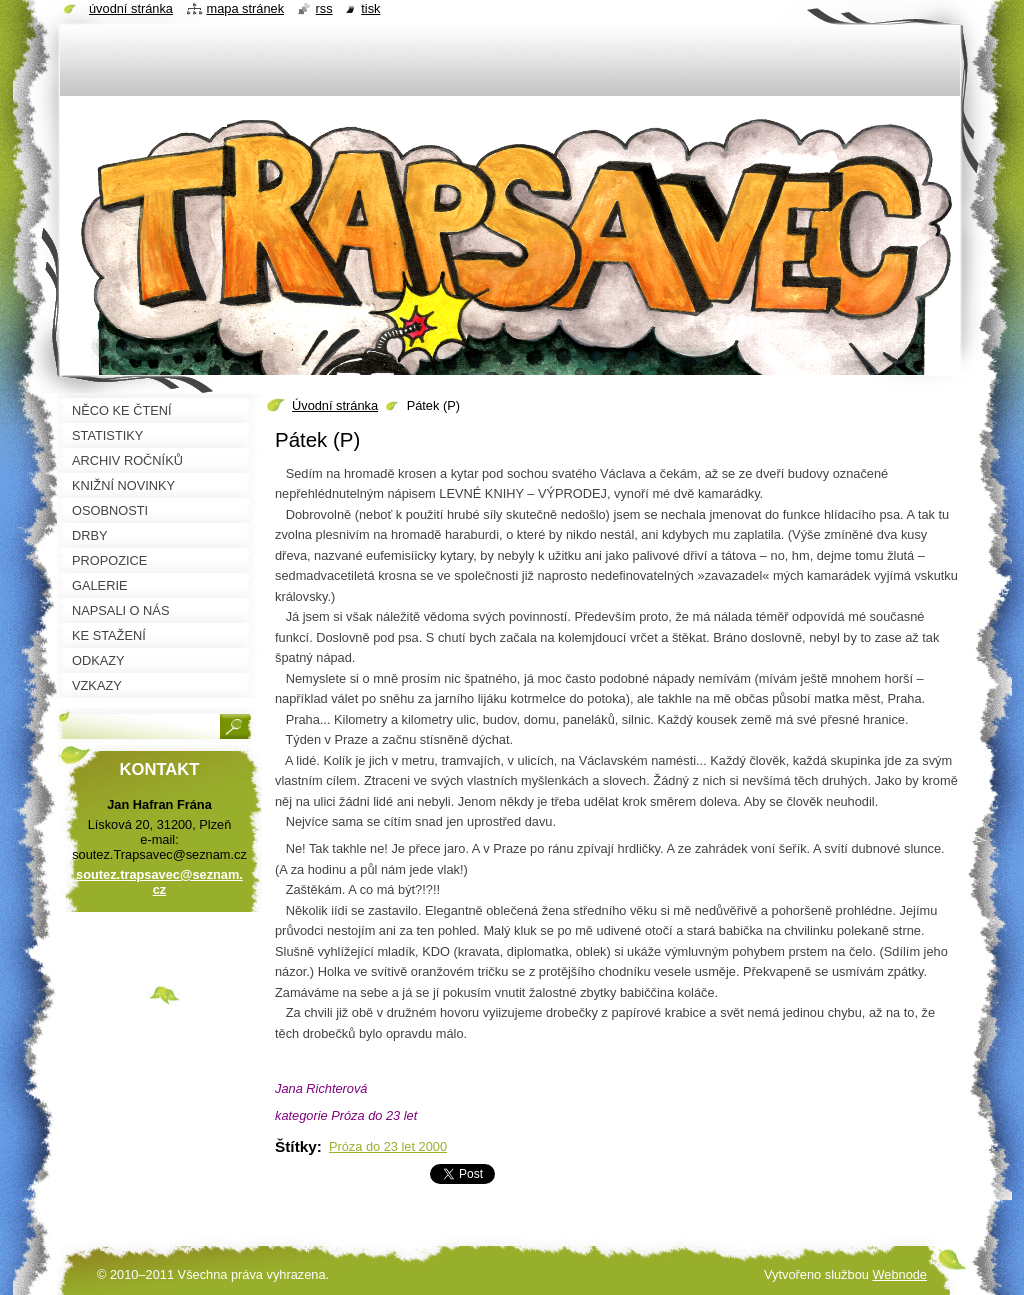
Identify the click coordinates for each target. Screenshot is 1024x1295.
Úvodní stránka (335, 405)
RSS (324, 8)
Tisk (370, 8)
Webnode (899, 1274)
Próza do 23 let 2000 (388, 1146)
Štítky (296, 1146)
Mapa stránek (246, 8)
